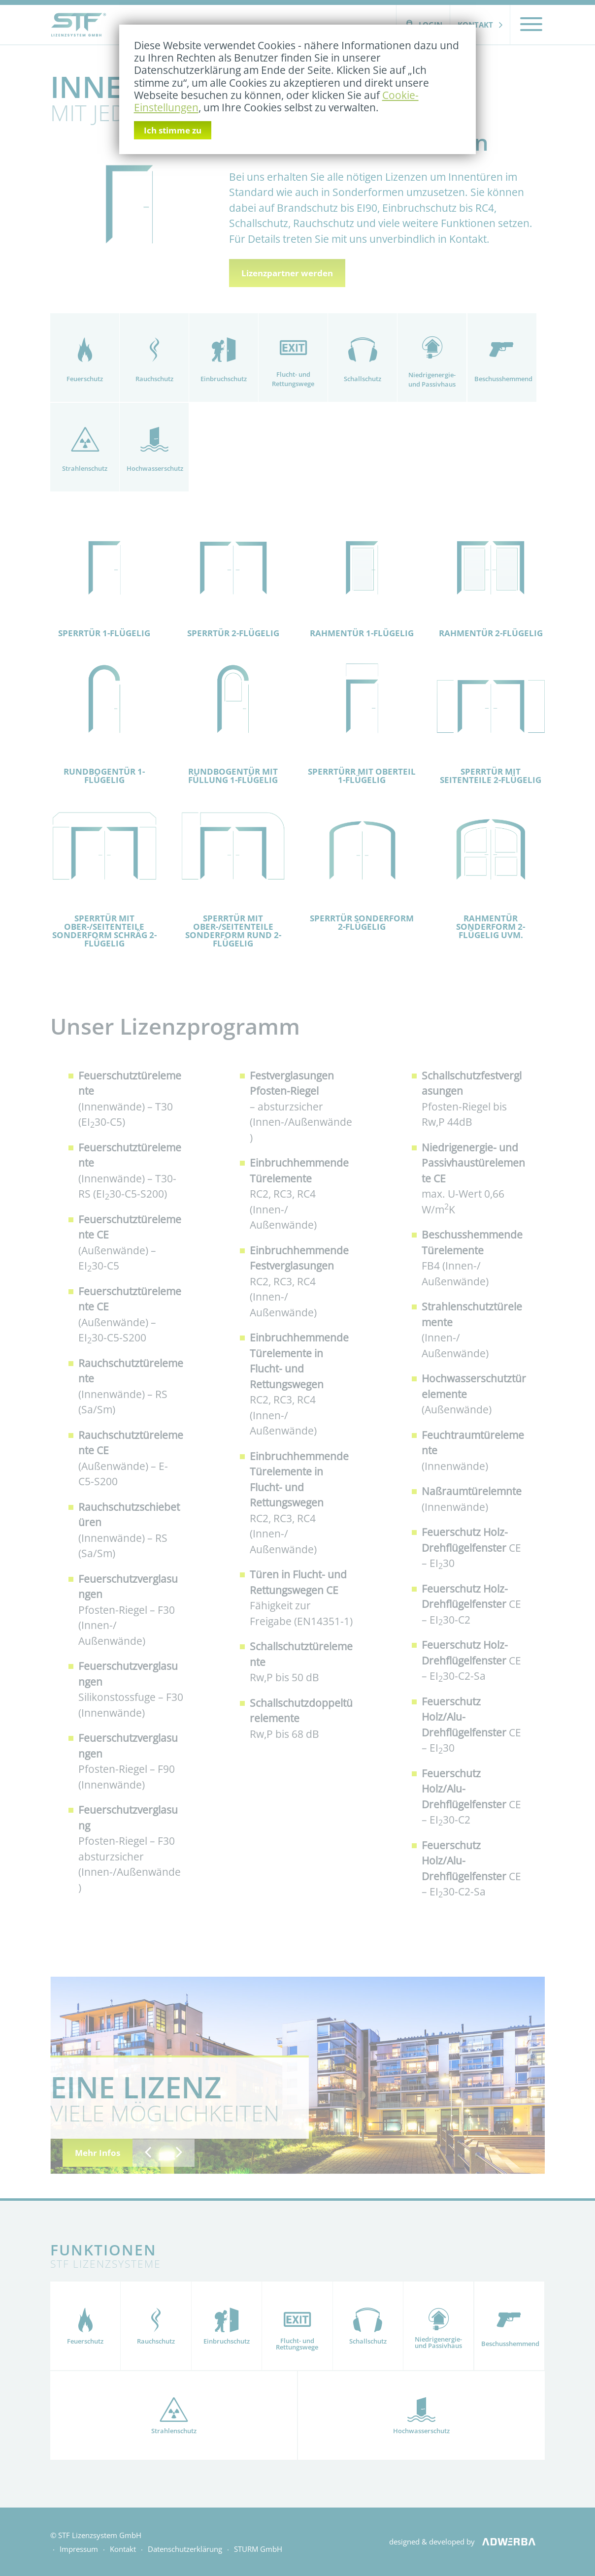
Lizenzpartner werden (287, 273)
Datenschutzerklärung (185, 2549)
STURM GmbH (258, 2549)
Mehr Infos (97, 2152)
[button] (148, 2153)
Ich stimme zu (172, 130)
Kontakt (475, 25)
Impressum (79, 2549)
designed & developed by (466, 2542)
